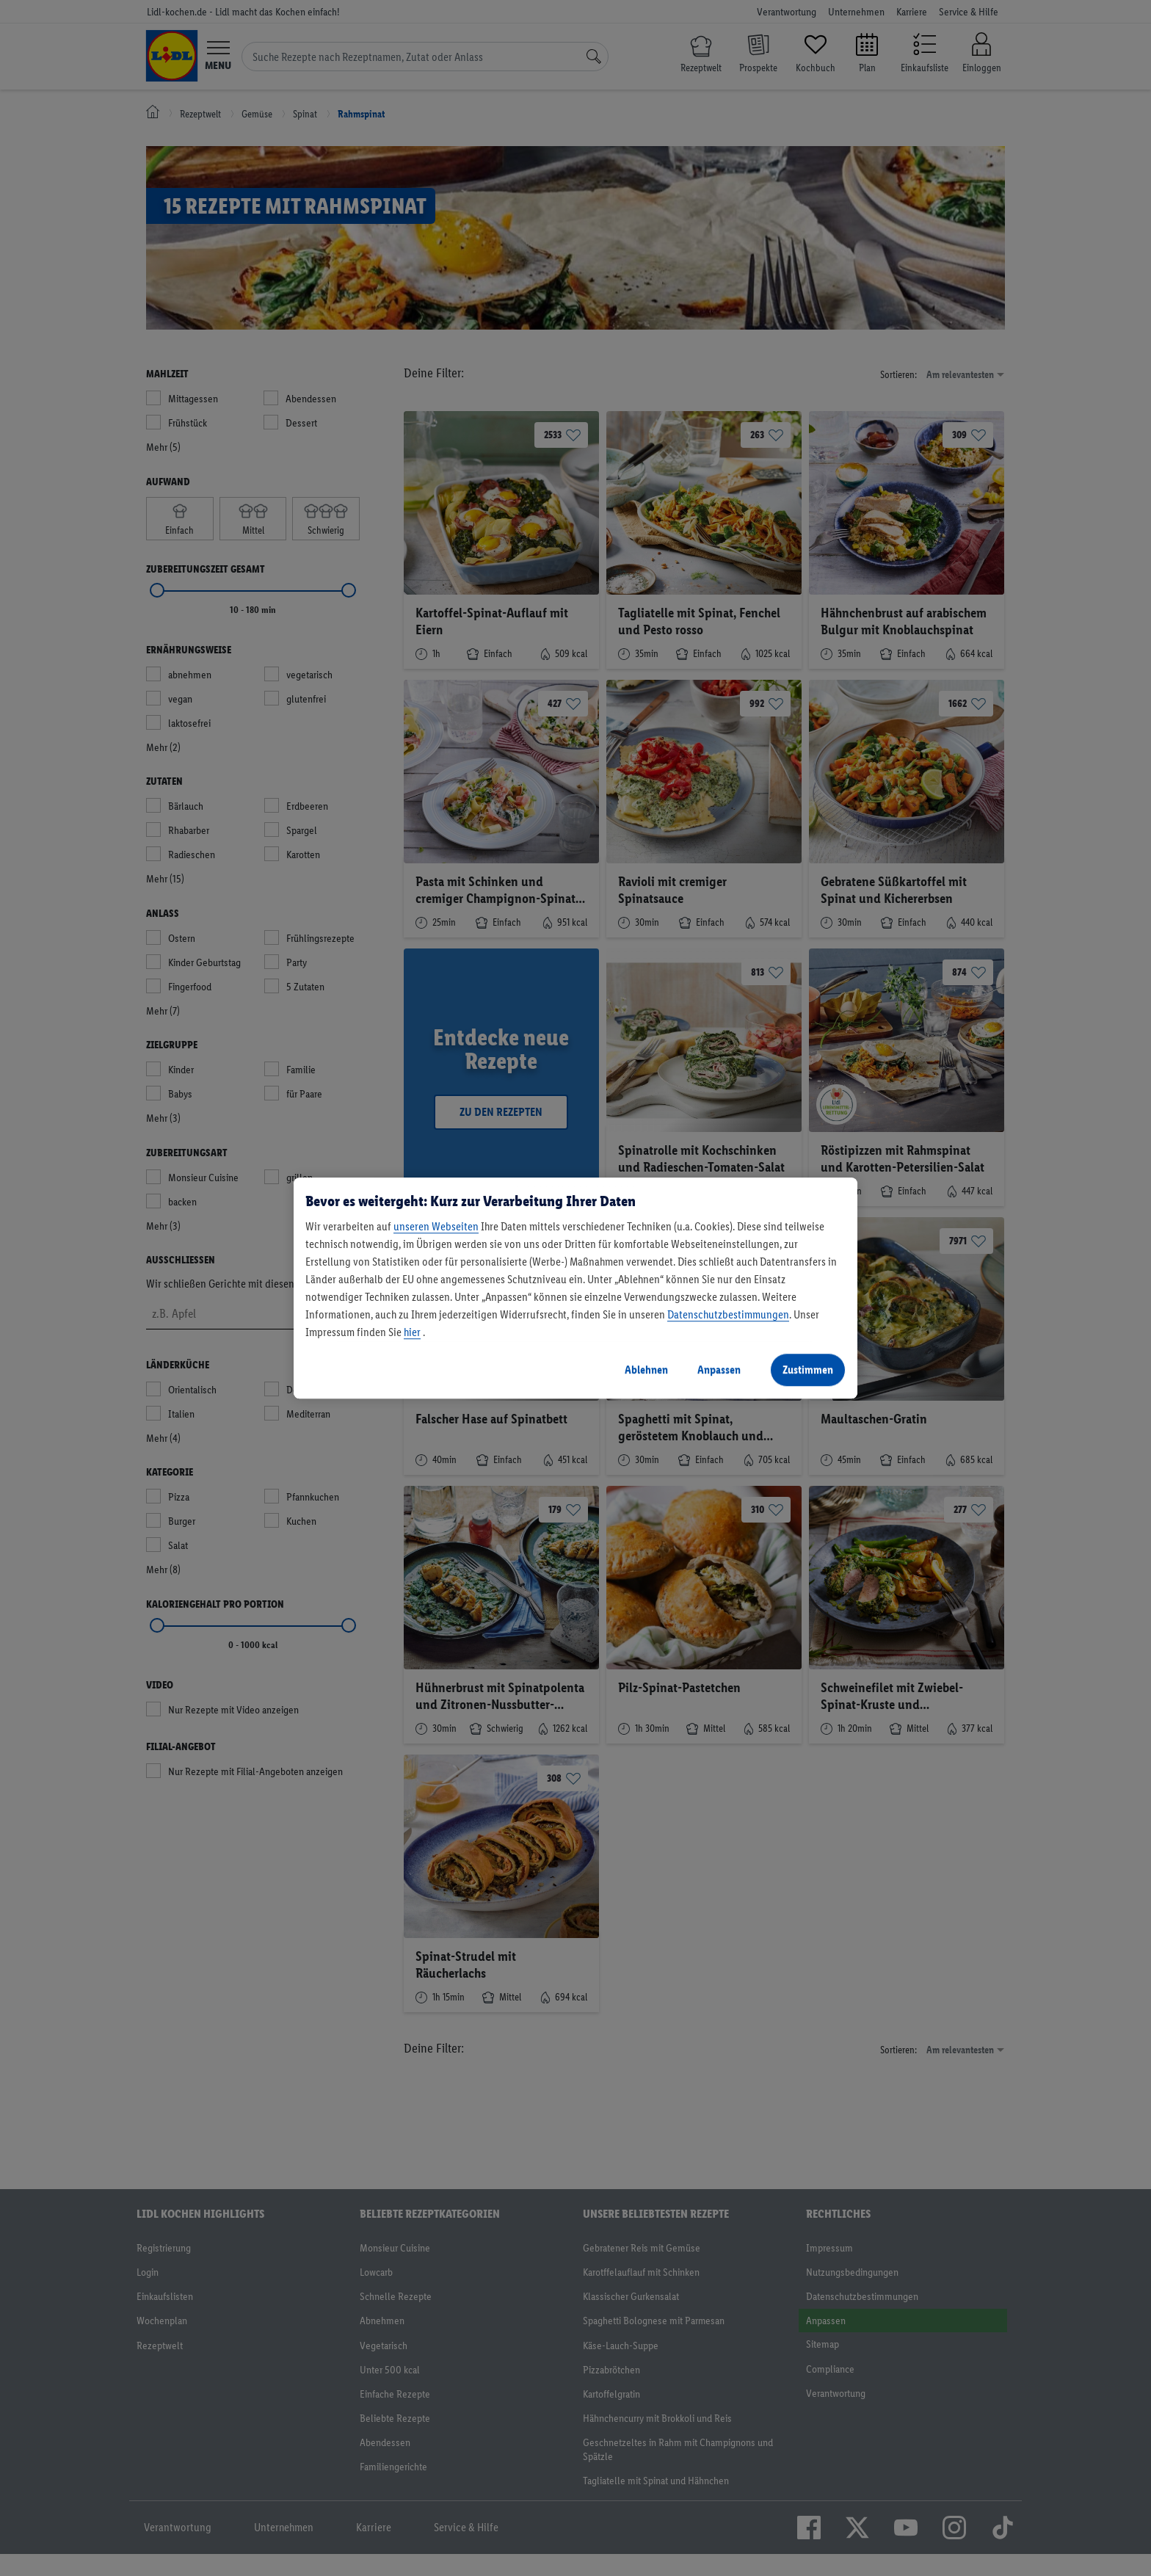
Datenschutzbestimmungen (728, 1314)
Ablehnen (646, 1369)
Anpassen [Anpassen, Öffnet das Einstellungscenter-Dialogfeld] (719, 1369)
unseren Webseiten (436, 1226)
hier (412, 1332)
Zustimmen (808, 1369)
